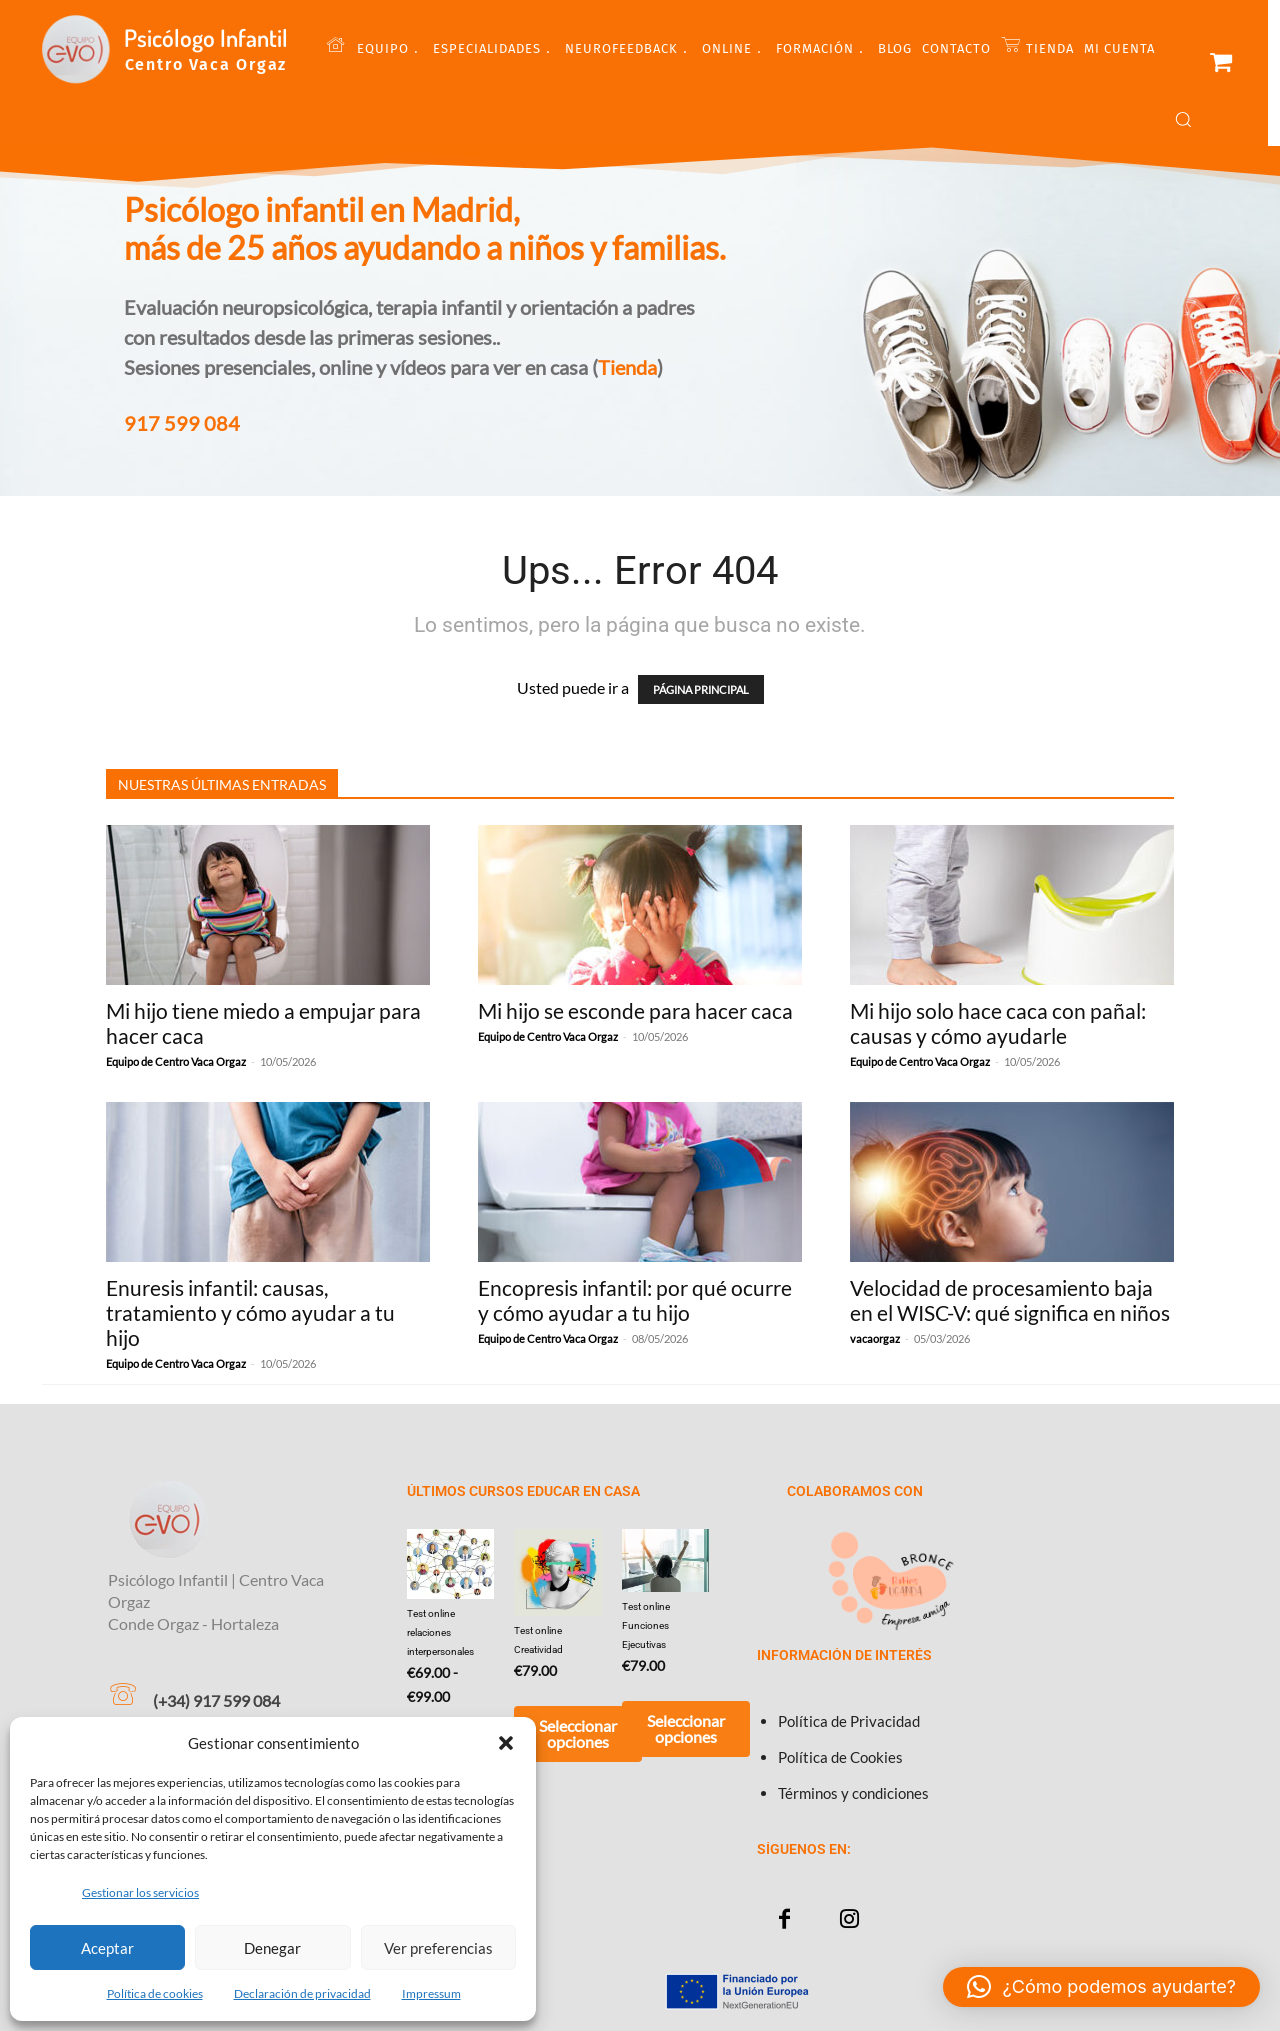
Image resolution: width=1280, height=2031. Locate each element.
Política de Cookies (840, 1757)
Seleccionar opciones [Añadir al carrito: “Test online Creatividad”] (578, 1733)
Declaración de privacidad (302, 1993)
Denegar (272, 1948)
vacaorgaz (875, 1338)
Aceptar (107, 1948)
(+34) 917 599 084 (216, 1700)
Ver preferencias (438, 1948)
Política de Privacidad (849, 1721)
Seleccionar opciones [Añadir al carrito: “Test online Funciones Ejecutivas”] (686, 1728)
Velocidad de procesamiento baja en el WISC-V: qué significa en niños (1010, 1300)
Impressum (431, 1993)
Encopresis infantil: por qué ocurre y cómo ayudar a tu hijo (635, 1300)
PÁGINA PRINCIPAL (701, 689)
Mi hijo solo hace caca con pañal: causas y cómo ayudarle (998, 1023)
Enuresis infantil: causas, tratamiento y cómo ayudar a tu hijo (250, 1312)
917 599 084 (182, 423)
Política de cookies (155, 1993)
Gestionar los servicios (140, 1892)
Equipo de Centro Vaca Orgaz (176, 1061)
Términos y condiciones (853, 1793)
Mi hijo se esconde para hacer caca (635, 1010)
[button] (506, 1743)
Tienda (627, 367)
